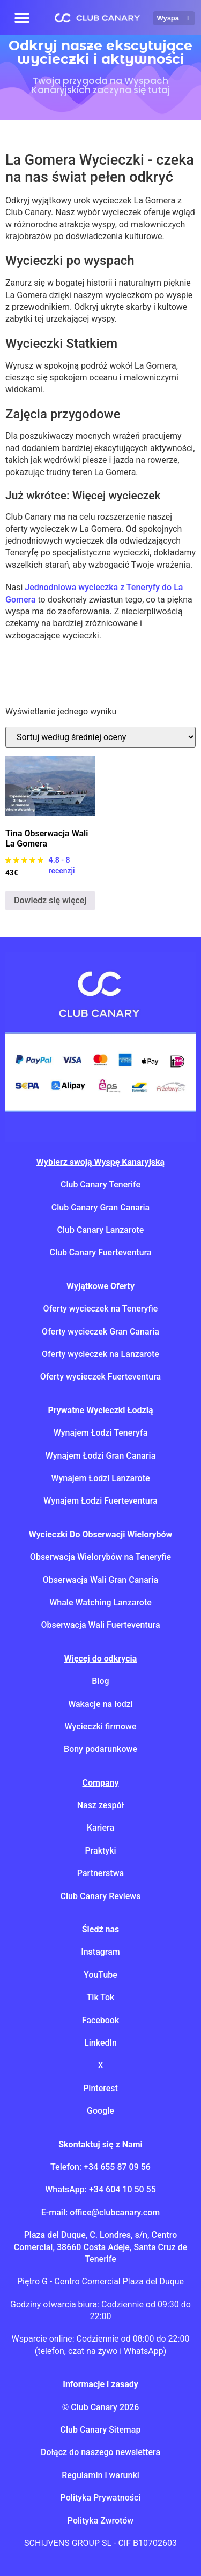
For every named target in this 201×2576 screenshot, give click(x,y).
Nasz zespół (100, 1805)
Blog (100, 1681)
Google (100, 2111)
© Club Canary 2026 (100, 2407)
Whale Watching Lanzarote (100, 1602)
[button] (22, 17)
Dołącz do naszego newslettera (100, 2452)
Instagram (100, 1952)
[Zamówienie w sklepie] (100, 737)
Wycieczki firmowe (100, 1726)
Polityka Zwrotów (100, 2521)
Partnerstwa (100, 1873)
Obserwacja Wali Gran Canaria (100, 1580)
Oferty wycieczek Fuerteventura (100, 1376)
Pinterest (100, 2088)
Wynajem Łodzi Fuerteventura (100, 1501)
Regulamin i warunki (100, 2475)
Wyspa (174, 18)
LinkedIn (100, 2043)
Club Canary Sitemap (101, 2430)
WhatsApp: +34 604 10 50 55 (100, 2189)
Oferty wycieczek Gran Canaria (100, 1332)
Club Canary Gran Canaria (100, 1207)
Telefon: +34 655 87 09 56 (100, 2167)
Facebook (101, 2020)
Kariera (100, 1828)
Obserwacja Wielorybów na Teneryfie (100, 1557)
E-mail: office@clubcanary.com (100, 2212)
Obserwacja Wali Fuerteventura (100, 1625)
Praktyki (100, 1851)
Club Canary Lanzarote (100, 1230)
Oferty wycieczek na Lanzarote (100, 1354)
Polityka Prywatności (101, 2498)
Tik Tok (101, 1997)
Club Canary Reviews (101, 1896)
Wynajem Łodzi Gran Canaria (101, 1456)
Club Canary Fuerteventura (100, 1252)
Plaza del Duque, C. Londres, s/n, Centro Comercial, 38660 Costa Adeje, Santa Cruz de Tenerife (100, 2247)
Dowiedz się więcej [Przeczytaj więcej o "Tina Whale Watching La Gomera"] (50, 900)
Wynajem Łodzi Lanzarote (100, 1478)
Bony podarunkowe (100, 1749)
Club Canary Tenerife (100, 1184)
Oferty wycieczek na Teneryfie (100, 1309)
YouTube (100, 1975)
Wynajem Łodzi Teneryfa (101, 1433)
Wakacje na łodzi (100, 1704)
